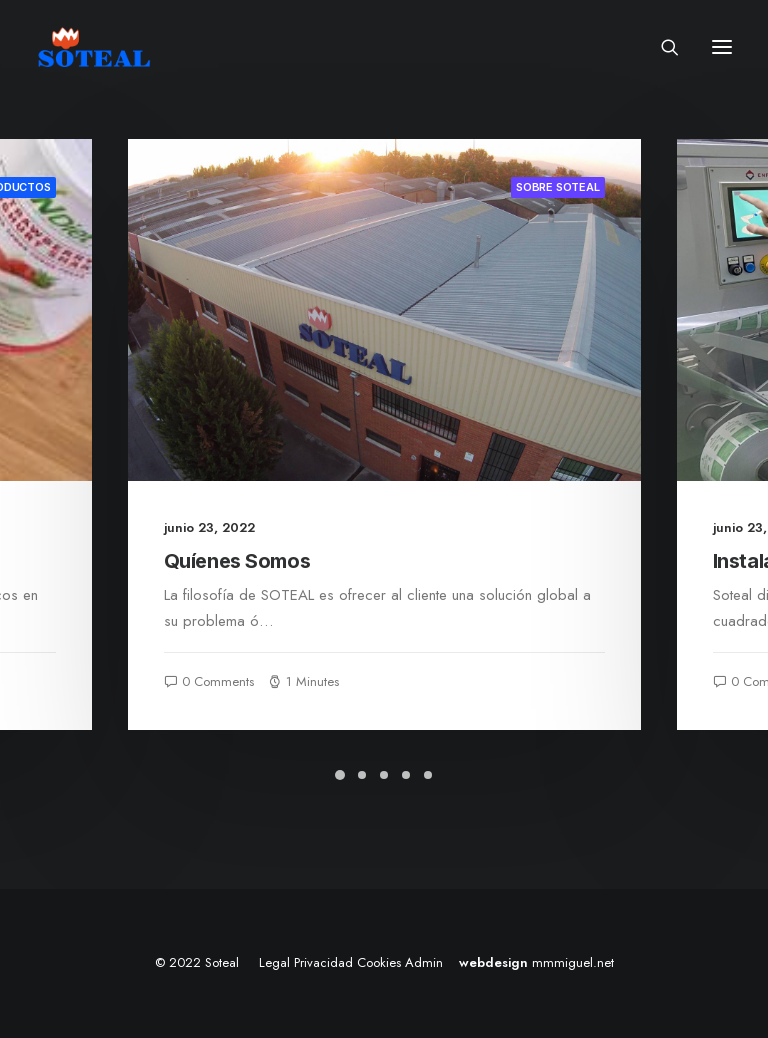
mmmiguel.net (573, 962)
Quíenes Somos (237, 561)
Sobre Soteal (557, 187)
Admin (424, 962)
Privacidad (323, 962)
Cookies (379, 962)
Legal (274, 962)
